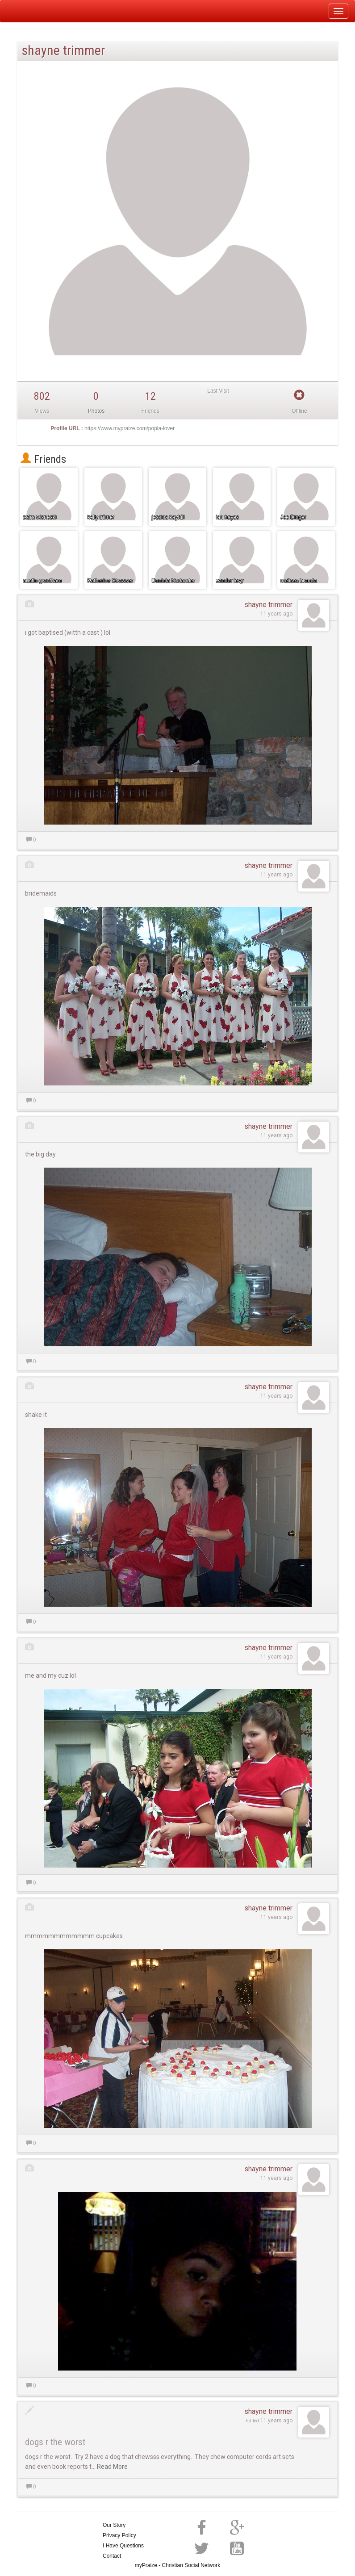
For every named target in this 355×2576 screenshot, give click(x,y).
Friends (43, 459)
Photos (96, 411)
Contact (112, 2556)
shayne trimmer (268, 604)
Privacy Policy (119, 2535)
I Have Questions (123, 2545)
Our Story (114, 2525)
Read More (112, 2466)
